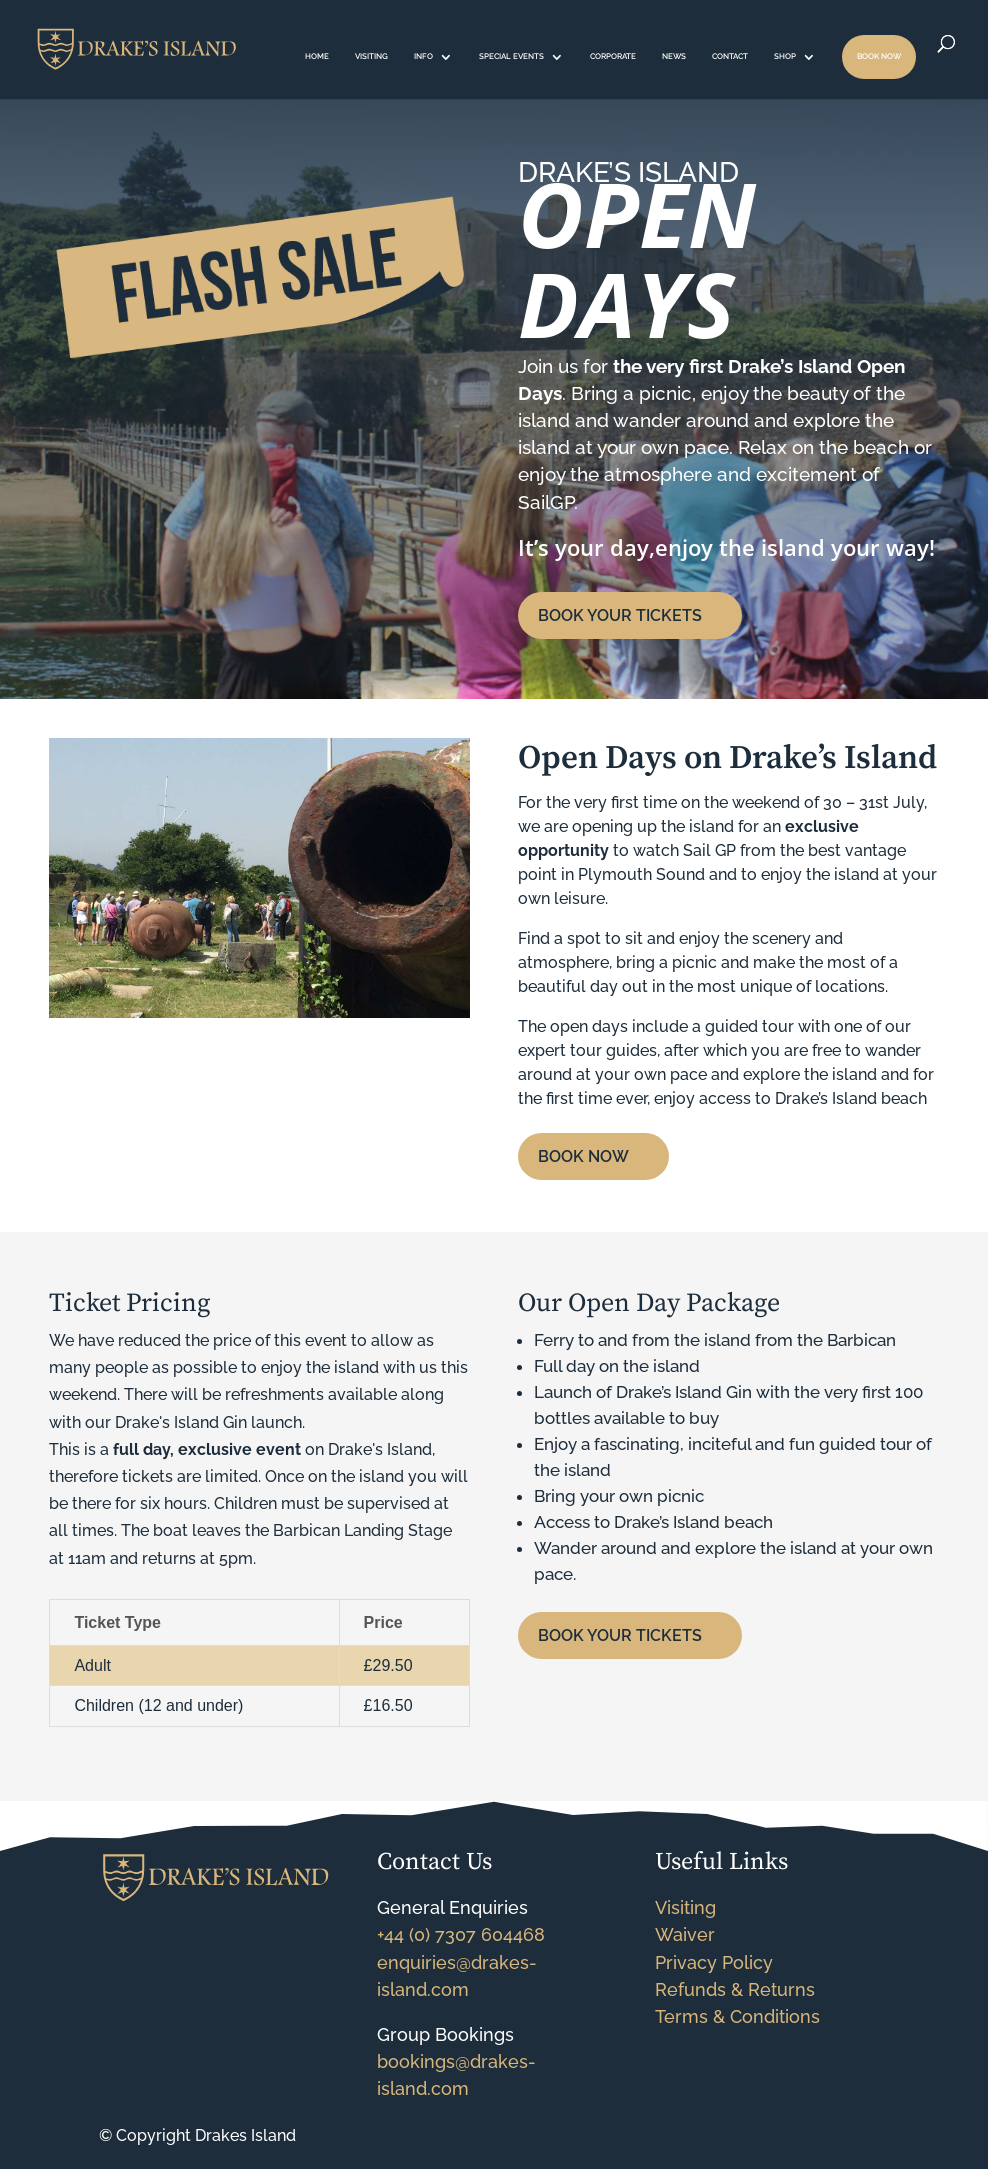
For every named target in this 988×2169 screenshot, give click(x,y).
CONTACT (730, 56)
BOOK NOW (879, 56)
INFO (423, 56)
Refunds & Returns (735, 1989)
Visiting (685, 1907)
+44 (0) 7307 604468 (461, 1934)
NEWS (674, 56)
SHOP (785, 56)
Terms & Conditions (737, 2016)
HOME (317, 56)
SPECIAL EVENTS (511, 56)
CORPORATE (613, 56)
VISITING (371, 56)
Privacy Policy (714, 1962)
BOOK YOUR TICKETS (620, 615)
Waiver (685, 1934)
